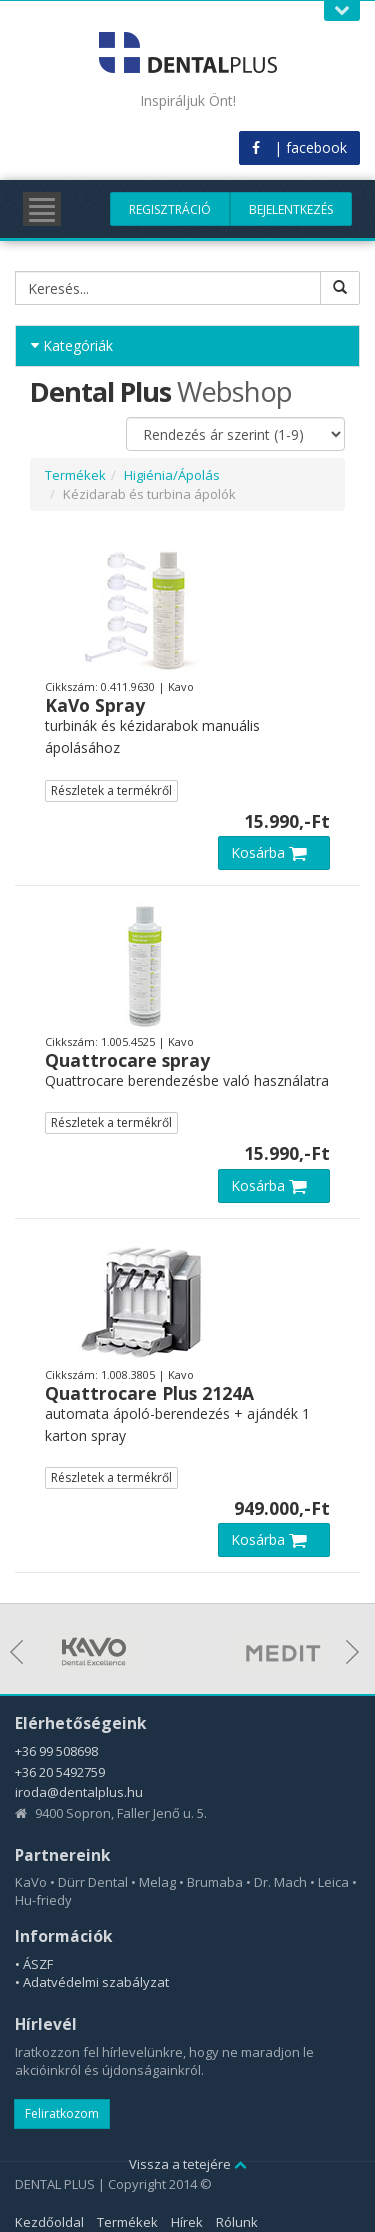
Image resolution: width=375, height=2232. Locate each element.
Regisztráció (170, 209)
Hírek (187, 2222)
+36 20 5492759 (60, 1772)
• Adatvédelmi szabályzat (92, 1982)
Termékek (75, 475)
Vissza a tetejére (188, 2164)
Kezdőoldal (49, 2222)
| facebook (299, 147)
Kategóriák (72, 345)
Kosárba (274, 852)
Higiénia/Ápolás (172, 475)
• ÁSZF (34, 1964)
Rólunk (237, 2222)
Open (342, 10)
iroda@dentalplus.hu (79, 1792)
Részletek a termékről (111, 790)
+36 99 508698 (56, 1751)
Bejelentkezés (291, 209)
